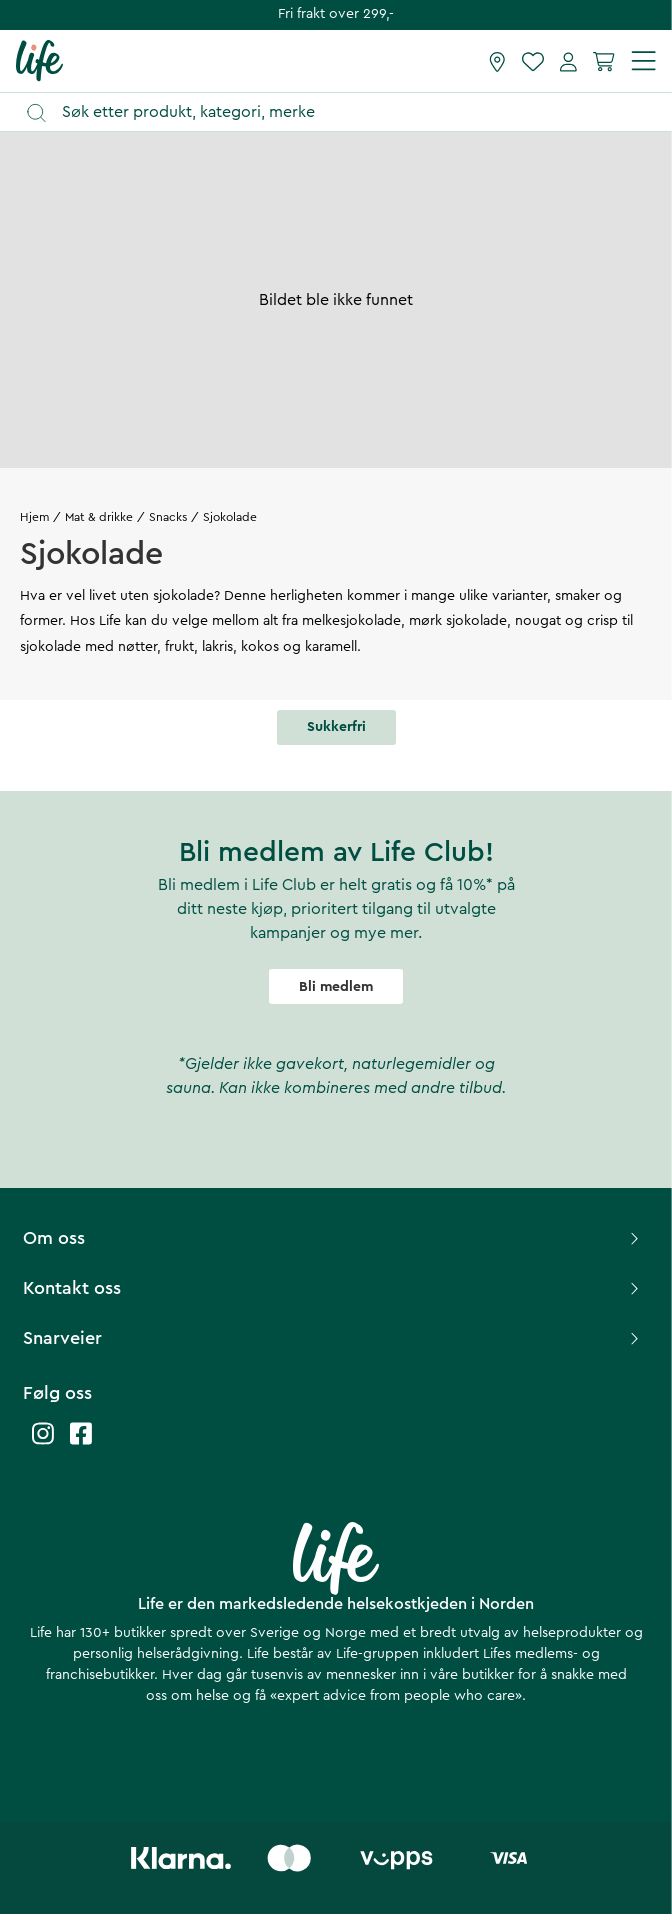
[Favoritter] (533, 61)
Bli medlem (336, 987)
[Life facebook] (81, 1443)
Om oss (333, 1238)
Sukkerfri (336, 727)
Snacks (168, 517)
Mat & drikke (99, 517)
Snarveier (333, 1338)
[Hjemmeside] (39, 60)
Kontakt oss (333, 1288)
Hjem (34, 517)
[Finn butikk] (497, 61)
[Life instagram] (43, 1443)
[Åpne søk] (345, 112)
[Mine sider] (568, 61)
